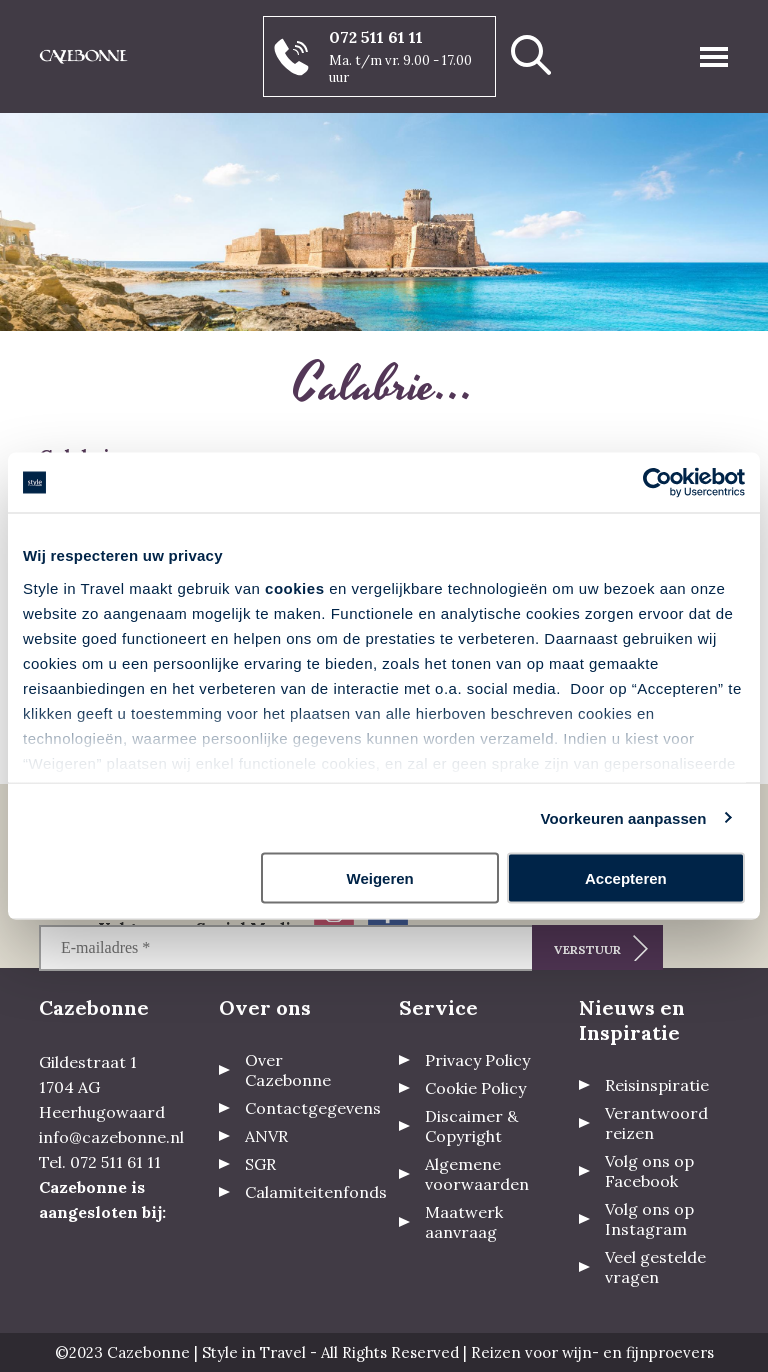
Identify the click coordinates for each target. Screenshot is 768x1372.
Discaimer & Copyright (471, 1126)
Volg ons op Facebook (649, 1171)
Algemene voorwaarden (477, 1174)
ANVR (266, 1136)
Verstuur (587, 949)
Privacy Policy (477, 1060)
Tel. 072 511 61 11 (100, 1162)
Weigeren (380, 878)
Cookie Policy (475, 1088)
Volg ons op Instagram (649, 1219)
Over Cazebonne (288, 1070)
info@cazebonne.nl (111, 1137)
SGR (260, 1164)
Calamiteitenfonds (316, 1192)
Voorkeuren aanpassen (624, 817)
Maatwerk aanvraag (464, 1222)
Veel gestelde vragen (655, 1267)
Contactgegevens (313, 1108)
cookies (294, 587)
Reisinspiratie (657, 1085)
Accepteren (626, 878)
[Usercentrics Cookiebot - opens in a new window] (657, 483)
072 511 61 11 (376, 37)
